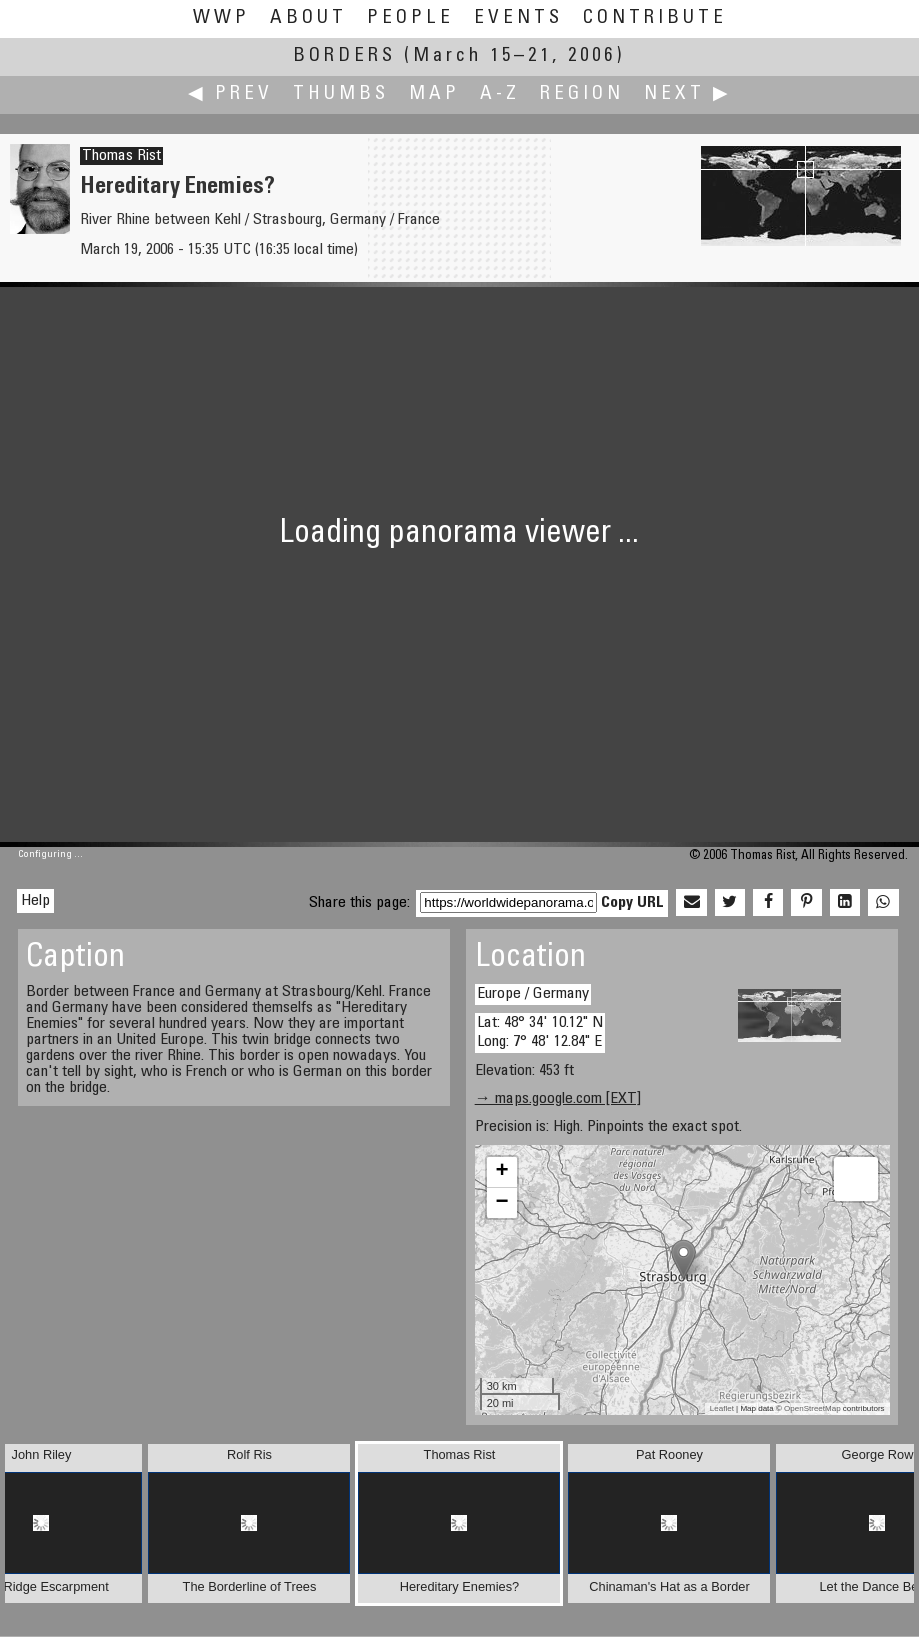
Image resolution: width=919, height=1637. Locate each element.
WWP (221, 18)
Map (434, 94)
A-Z (500, 94)
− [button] (502, 1203)
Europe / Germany (533, 994)
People (410, 18)
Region (582, 94)
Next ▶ (688, 94)
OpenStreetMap (812, 1408)
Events (518, 18)
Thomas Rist (121, 156)
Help (35, 901)
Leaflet (722, 1408)
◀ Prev (230, 94)
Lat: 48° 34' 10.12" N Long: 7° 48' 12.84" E (540, 1032)
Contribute (655, 18)
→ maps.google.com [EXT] (558, 1099)
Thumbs (341, 94)
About (308, 18)
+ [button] (502, 1172)
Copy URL (632, 903)
